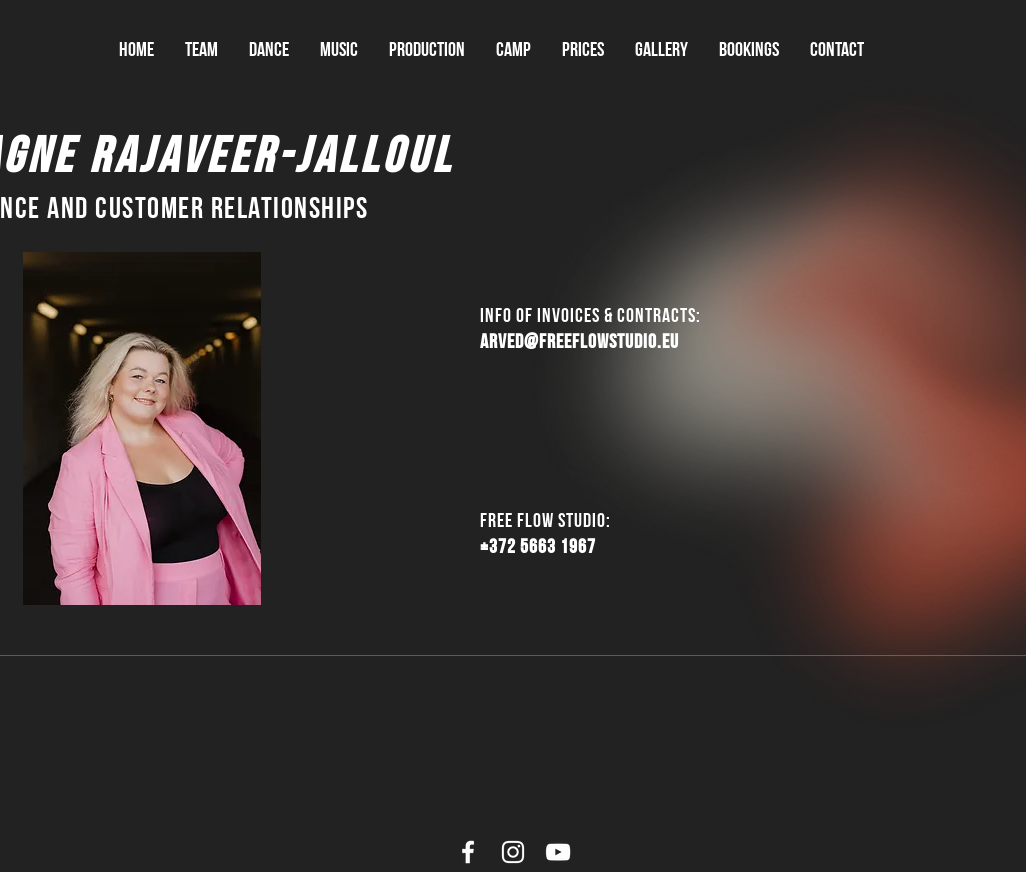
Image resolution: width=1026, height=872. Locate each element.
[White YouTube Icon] (558, 852)
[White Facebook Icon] (468, 852)
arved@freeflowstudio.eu (579, 341)
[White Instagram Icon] (513, 852)
